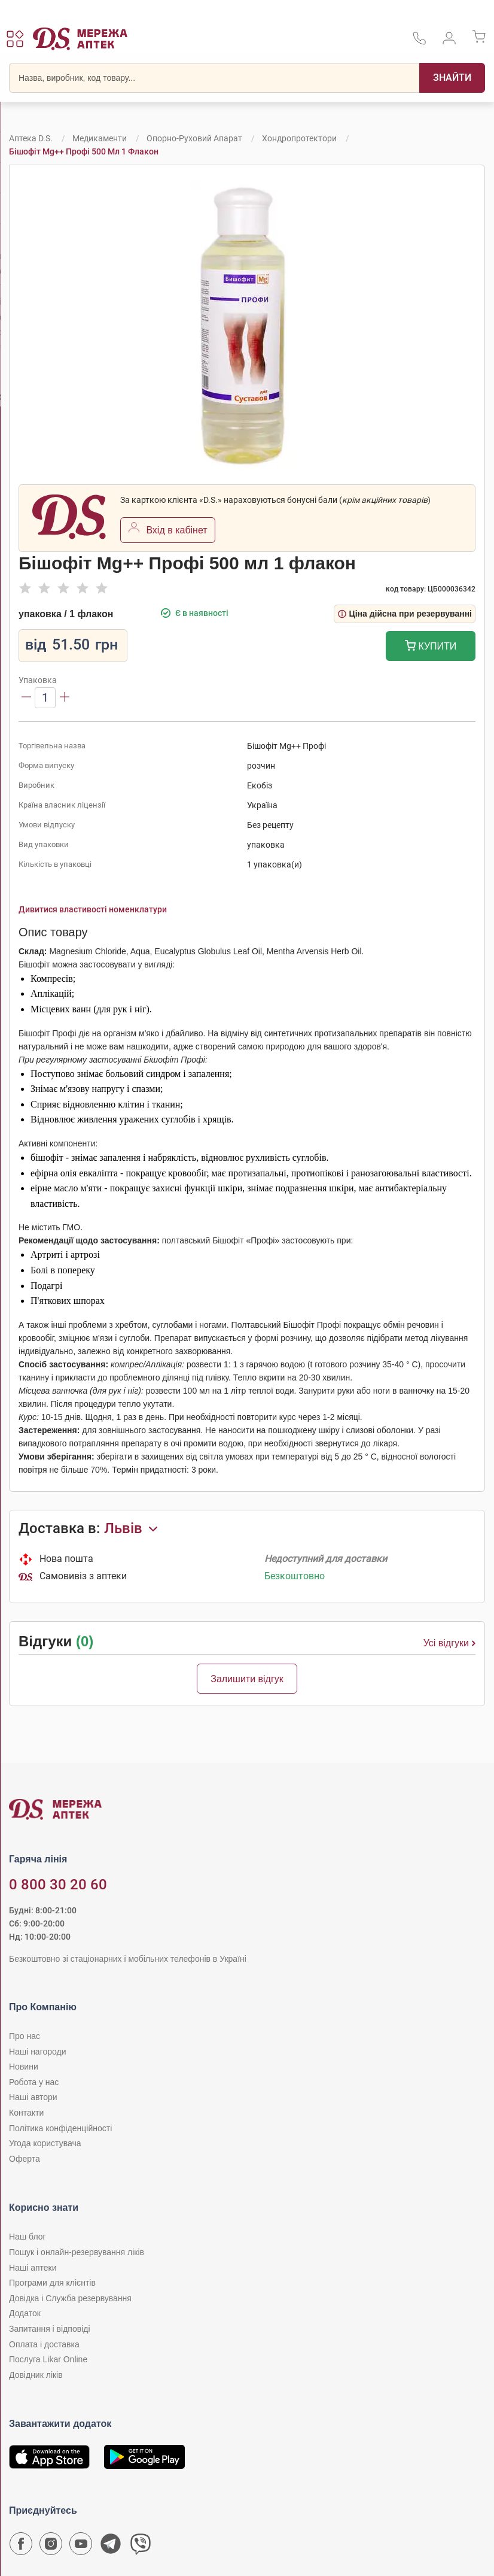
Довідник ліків (36, 2375)
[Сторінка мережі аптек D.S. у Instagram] (51, 2547)
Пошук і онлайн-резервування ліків (76, 2252)
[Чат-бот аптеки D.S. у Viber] (141, 2547)
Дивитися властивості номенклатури (93, 909)
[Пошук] (452, 78)
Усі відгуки (449, 1643)
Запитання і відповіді (49, 2329)
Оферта (24, 2159)
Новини (23, 2066)
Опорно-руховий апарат (194, 138)
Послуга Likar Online (48, 2359)
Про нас (24, 2036)
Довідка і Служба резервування (70, 2298)
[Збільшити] (64, 698)
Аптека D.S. (31, 138)
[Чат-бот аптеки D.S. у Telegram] (111, 2547)
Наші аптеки (32, 2267)
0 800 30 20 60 (58, 1884)
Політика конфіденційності (60, 2128)
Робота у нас (34, 2082)
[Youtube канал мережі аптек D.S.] (81, 2547)
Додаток (25, 2313)
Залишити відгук (247, 1679)
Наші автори (33, 2097)
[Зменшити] (26, 698)
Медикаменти (99, 138)
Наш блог (27, 2236)
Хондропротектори (299, 138)
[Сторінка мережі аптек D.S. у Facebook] (21, 2547)
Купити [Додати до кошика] (431, 647)
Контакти (26, 2112)
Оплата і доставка (44, 2344)
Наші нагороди (37, 2051)
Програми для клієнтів (52, 2282)
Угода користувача (45, 2143)
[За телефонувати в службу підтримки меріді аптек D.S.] (419, 42)
